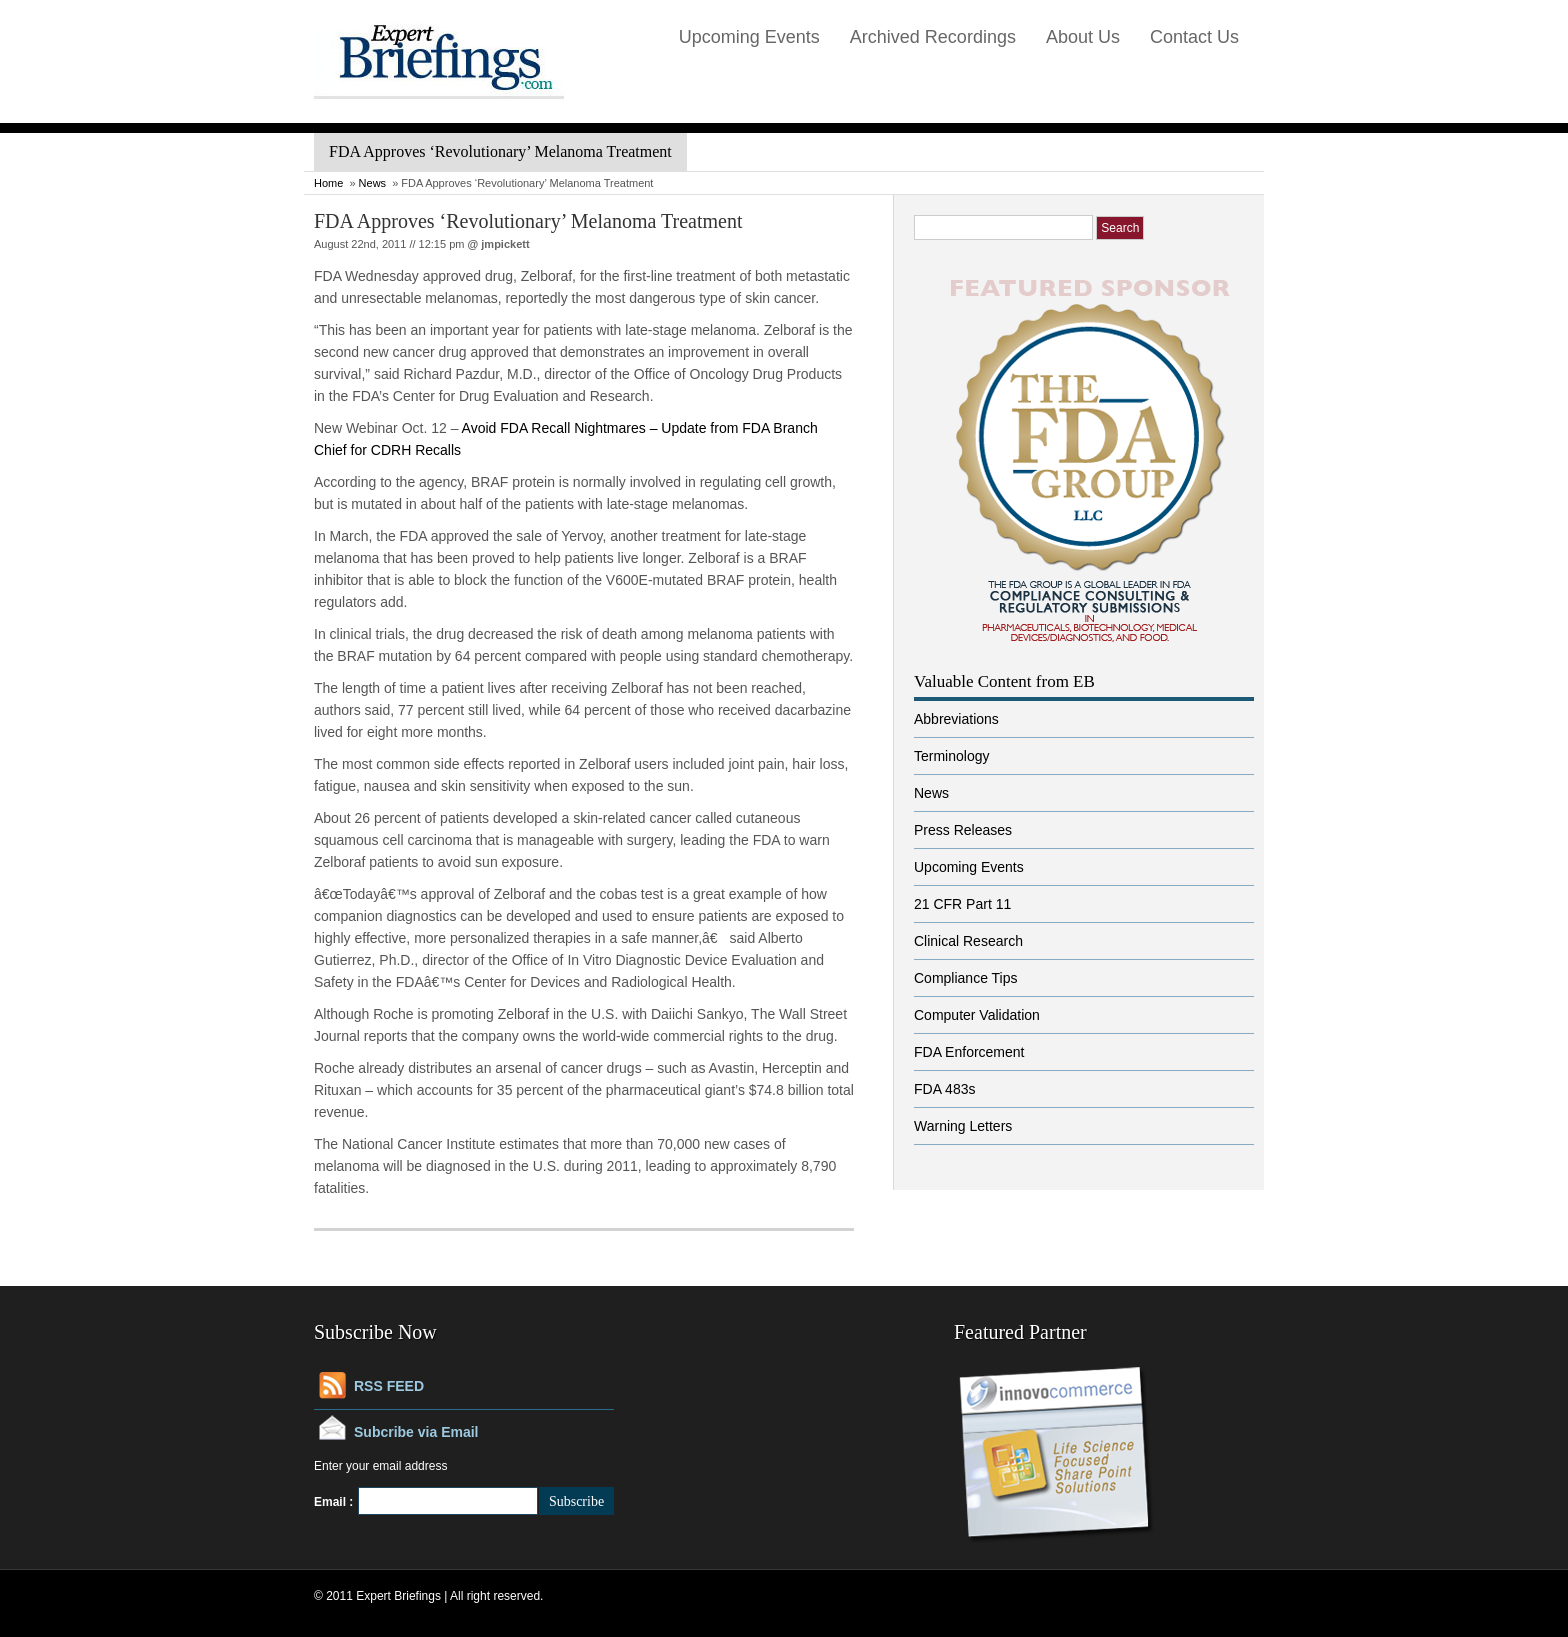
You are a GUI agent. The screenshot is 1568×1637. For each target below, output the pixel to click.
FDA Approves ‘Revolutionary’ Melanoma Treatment (528, 221)
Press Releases (963, 830)
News (373, 183)
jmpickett (505, 244)
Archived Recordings (933, 37)
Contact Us (1194, 37)
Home (328, 183)
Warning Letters (963, 1126)
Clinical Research (968, 941)
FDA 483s (944, 1089)
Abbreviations (956, 719)
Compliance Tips (966, 978)
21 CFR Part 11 (962, 904)
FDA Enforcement (969, 1052)
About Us (1083, 37)
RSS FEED (389, 1386)
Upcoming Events (749, 37)
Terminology (951, 756)
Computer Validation (977, 1015)
